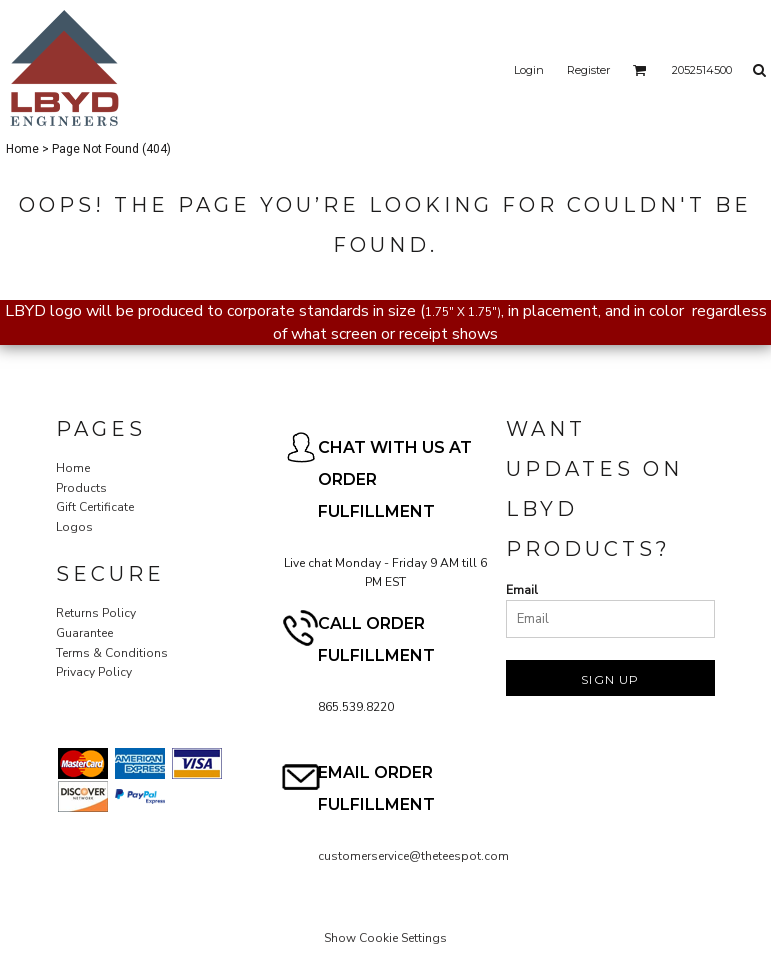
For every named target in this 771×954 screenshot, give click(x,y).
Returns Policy (96, 613)
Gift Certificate (95, 507)
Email (522, 590)
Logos (74, 527)
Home (22, 149)
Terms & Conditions (112, 653)
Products (81, 488)
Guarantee (84, 633)
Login (529, 70)
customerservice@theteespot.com (413, 856)
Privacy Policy (94, 672)
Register (588, 70)
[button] (640, 70)
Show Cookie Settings (385, 938)
